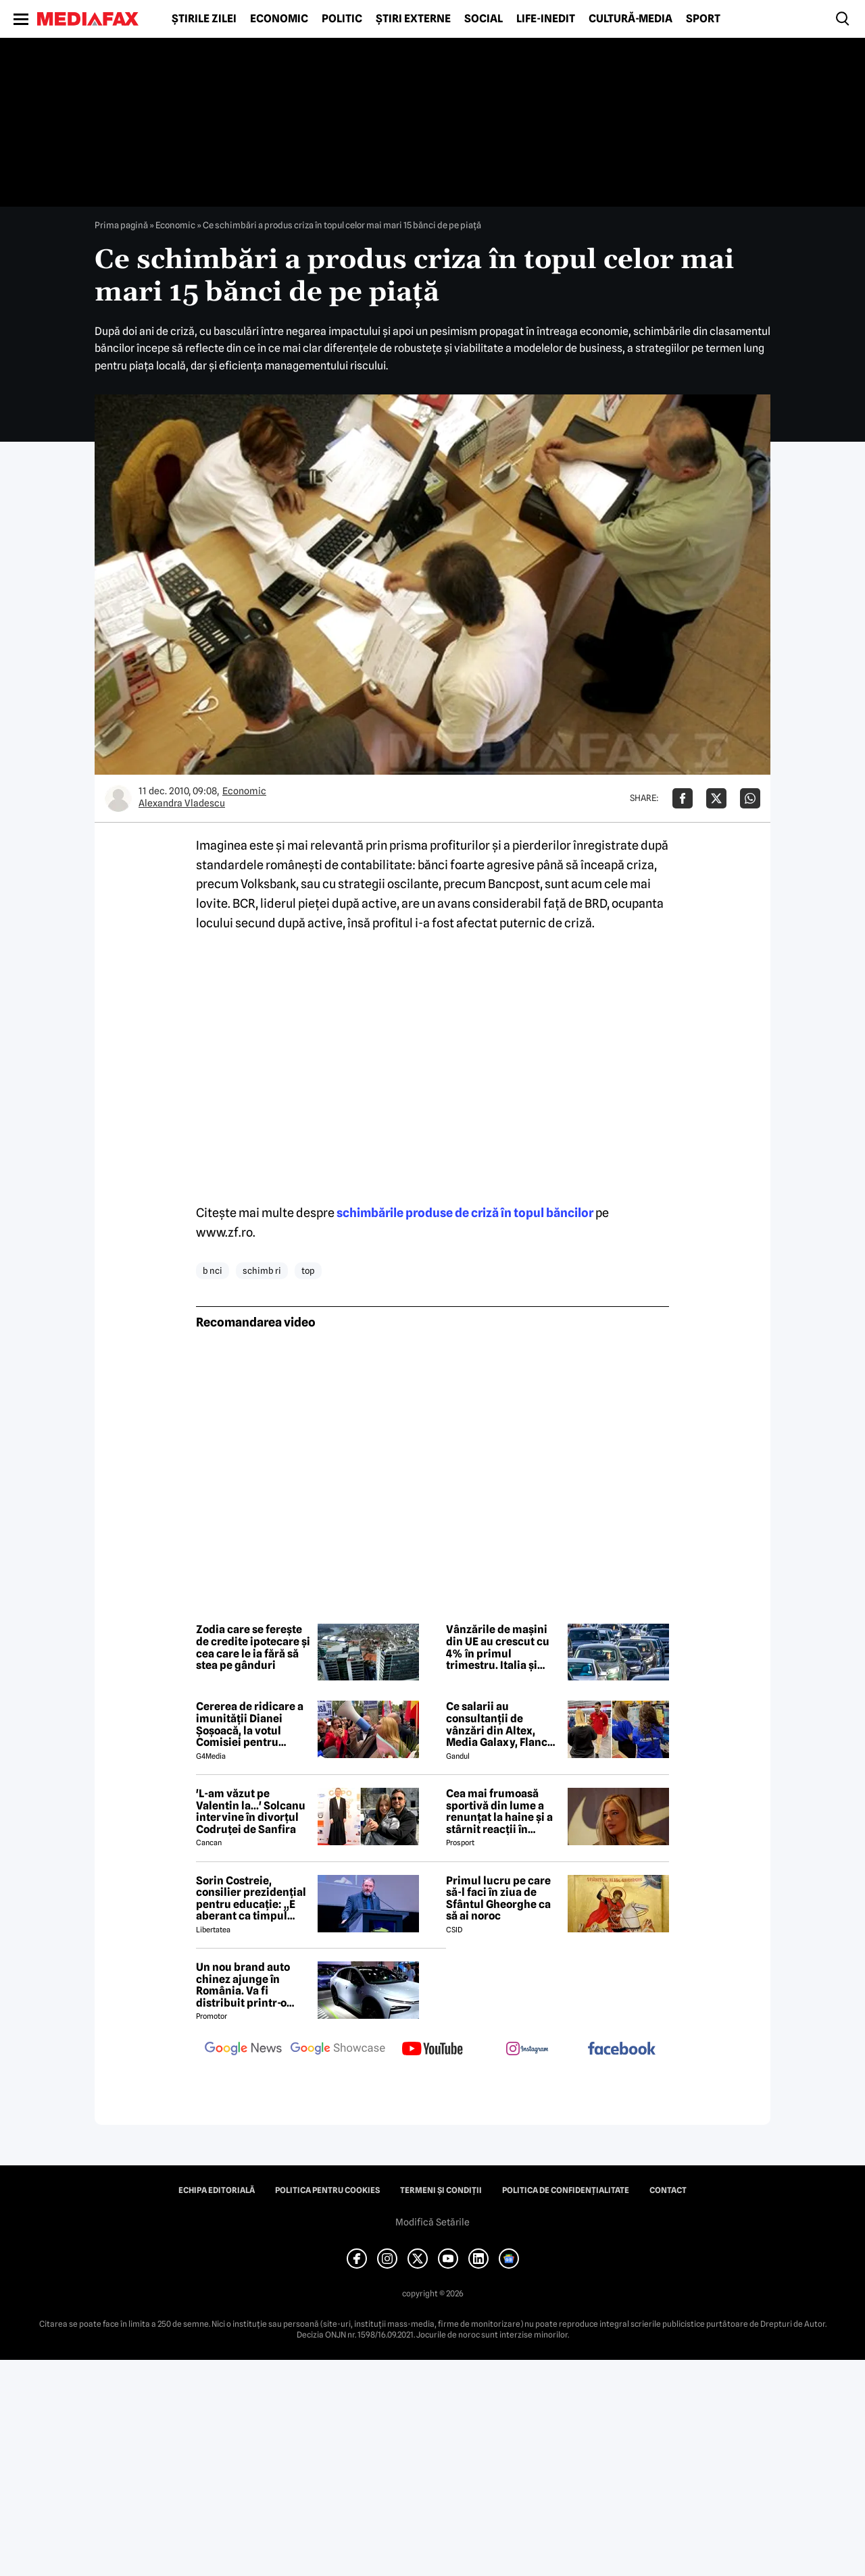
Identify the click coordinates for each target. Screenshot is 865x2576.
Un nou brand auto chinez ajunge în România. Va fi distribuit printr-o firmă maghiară (243, 1985)
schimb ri (262, 1270)
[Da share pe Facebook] (682, 798)
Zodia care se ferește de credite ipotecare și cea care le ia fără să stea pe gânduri (253, 1647)
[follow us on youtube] (432, 2050)
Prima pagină (121, 225)
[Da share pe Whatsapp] (750, 798)
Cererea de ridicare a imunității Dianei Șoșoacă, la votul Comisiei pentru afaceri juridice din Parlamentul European (249, 1724)
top (308, 1270)
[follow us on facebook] (621, 2049)
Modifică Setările (432, 2222)
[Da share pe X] (716, 798)
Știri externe (413, 19)
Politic (342, 19)
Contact (668, 2190)
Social (483, 19)
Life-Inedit (545, 19)
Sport (703, 19)
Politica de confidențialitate (565, 2190)
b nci (212, 1270)
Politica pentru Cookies (327, 2190)
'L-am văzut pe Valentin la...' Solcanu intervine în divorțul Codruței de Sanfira (250, 1811)
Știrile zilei (204, 19)
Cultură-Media (630, 19)
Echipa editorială (216, 2190)
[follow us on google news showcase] (338, 2050)
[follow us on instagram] (527, 2050)
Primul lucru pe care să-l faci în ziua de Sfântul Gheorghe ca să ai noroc (498, 1898)
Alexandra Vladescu (182, 803)
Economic (279, 19)
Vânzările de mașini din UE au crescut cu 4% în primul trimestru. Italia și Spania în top (497, 1647)
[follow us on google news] (243, 2050)
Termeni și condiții (441, 2190)
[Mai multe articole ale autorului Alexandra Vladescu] (118, 798)
